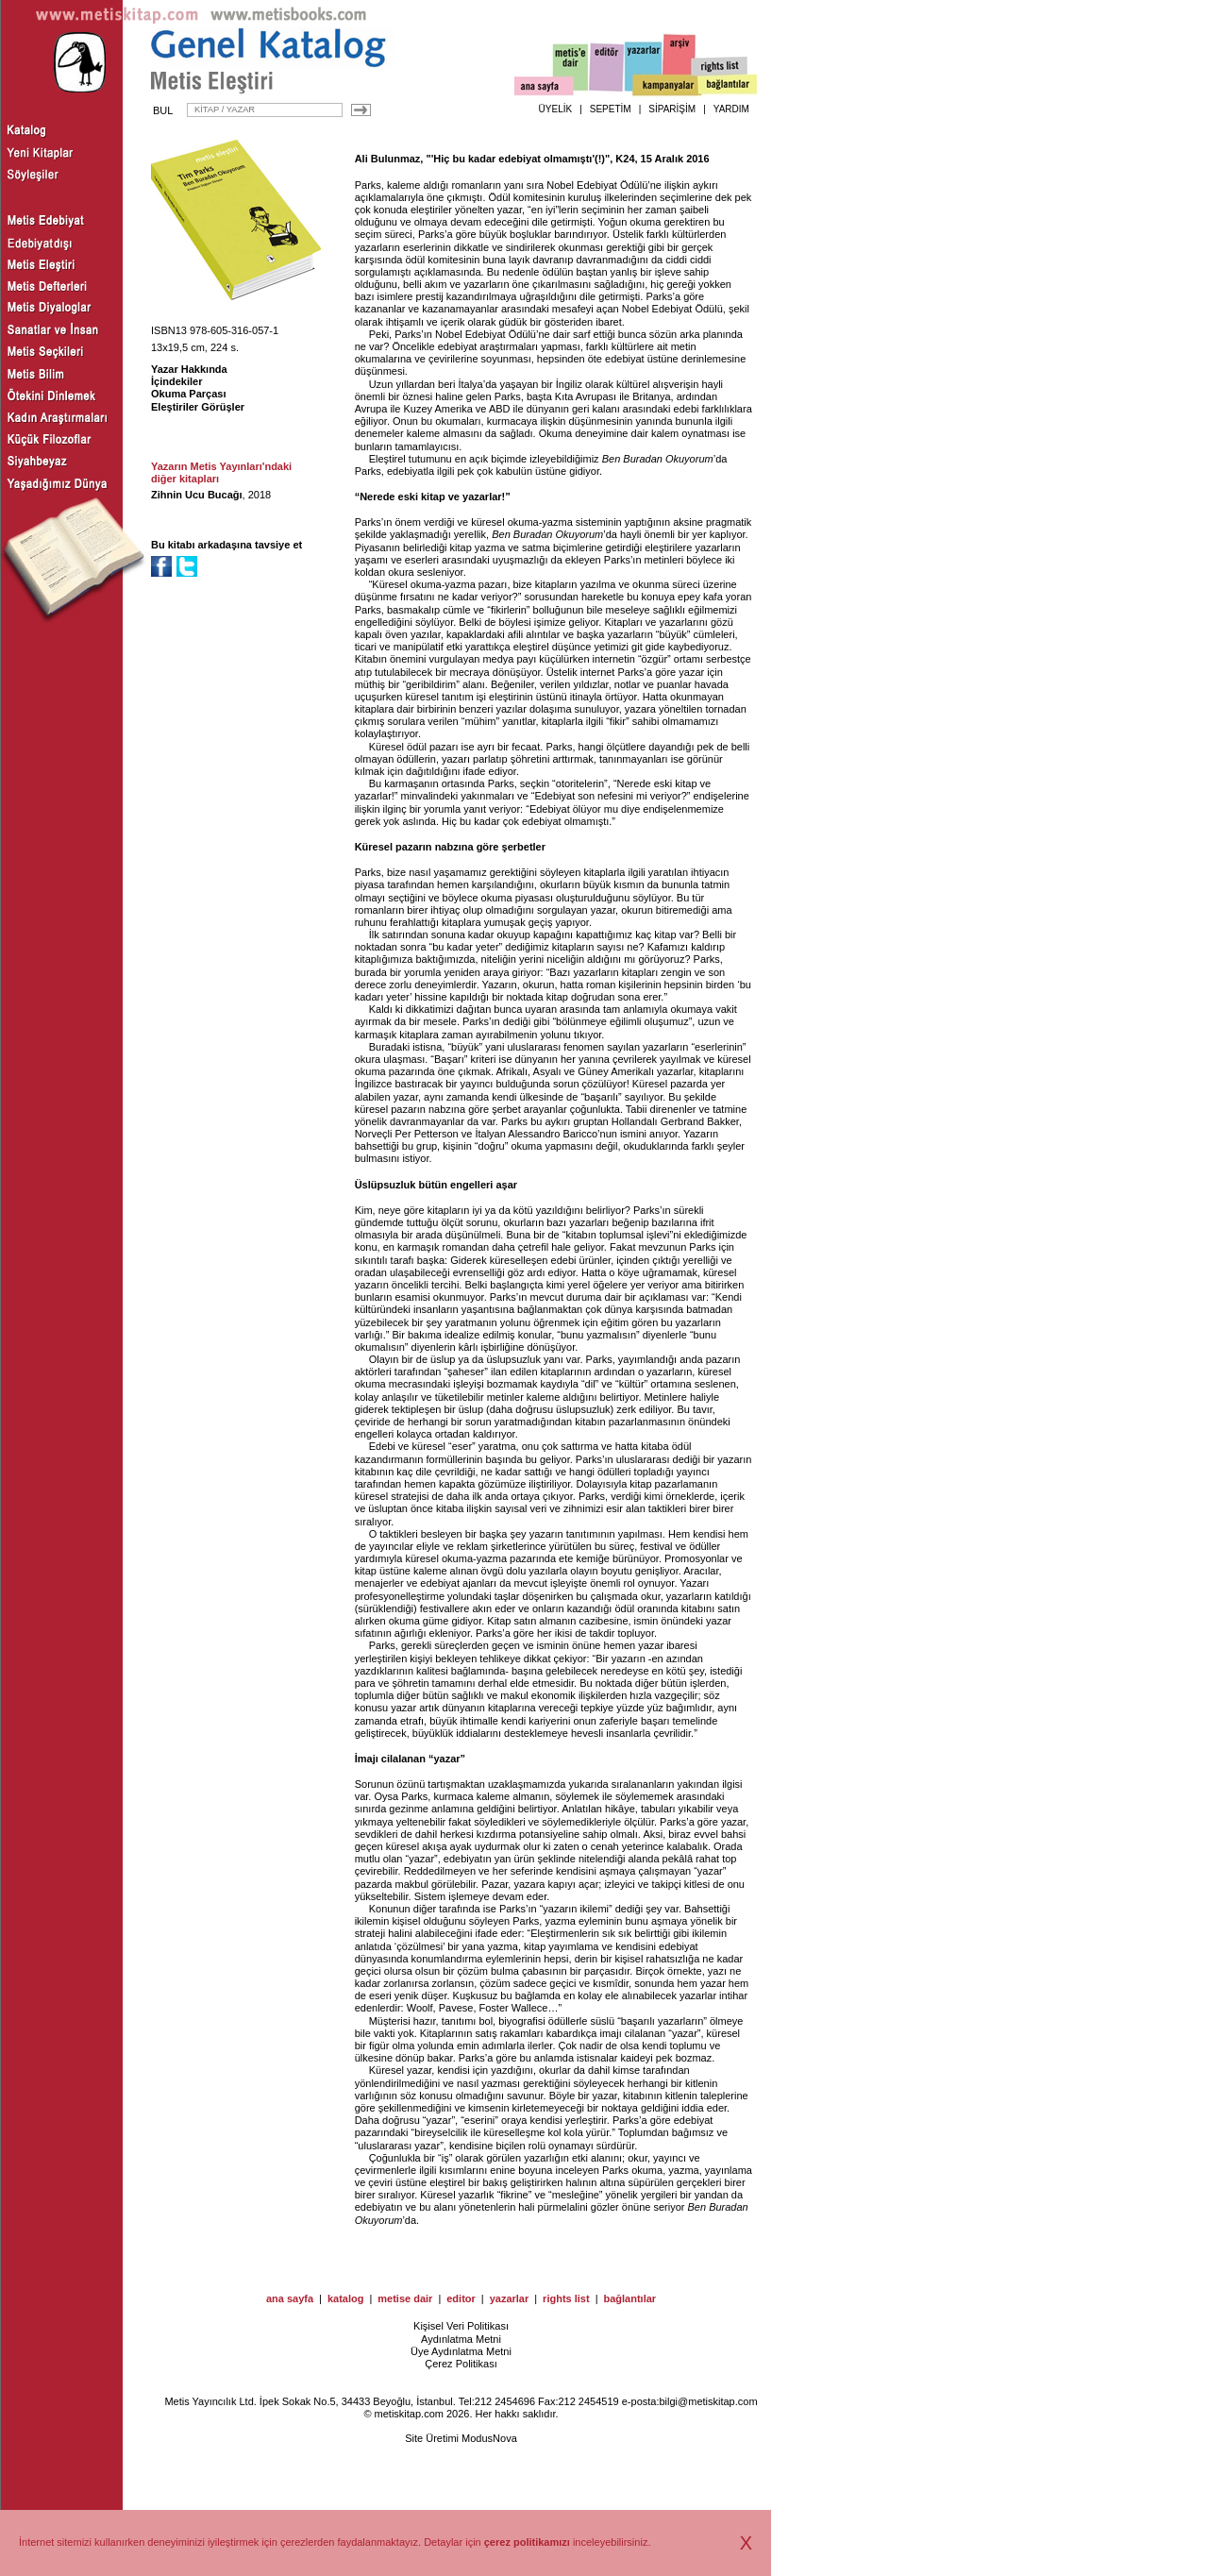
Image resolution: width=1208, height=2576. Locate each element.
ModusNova (489, 2438)
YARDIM (731, 109)
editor (461, 2298)
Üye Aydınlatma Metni (461, 2351)
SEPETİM (610, 109)
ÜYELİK (556, 109)
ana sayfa (289, 2298)
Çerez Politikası (460, 2363)
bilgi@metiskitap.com (708, 2401)
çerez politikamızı (527, 2542)
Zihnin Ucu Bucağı (197, 494)
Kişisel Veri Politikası (461, 2326)
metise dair (405, 2298)
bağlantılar (629, 2298)
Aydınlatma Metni (461, 2339)
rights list (566, 2298)
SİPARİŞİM (672, 109)
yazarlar (509, 2298)
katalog (345, 2298)
